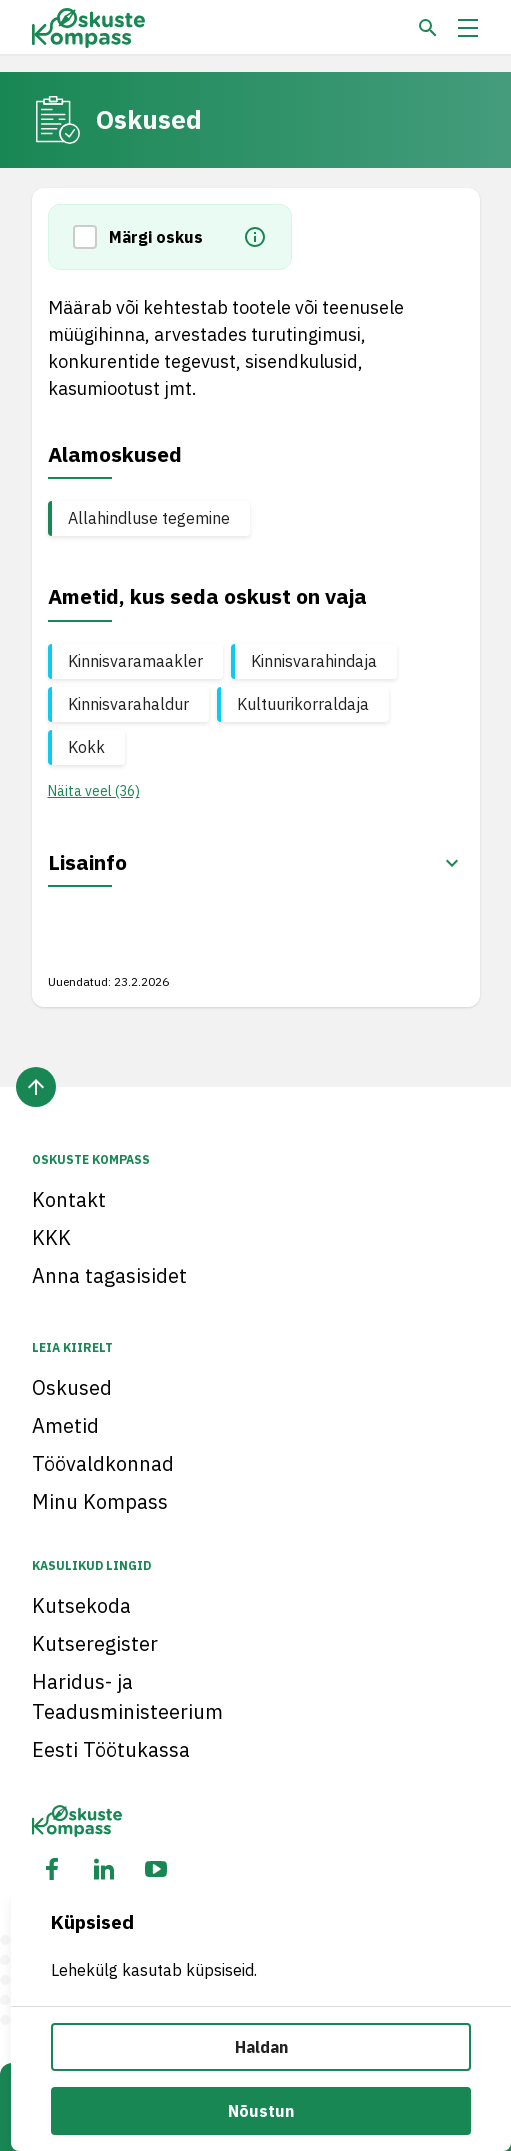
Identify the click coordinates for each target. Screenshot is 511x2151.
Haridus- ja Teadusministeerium (127, 1696)
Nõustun (261, 2111)
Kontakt (69, 1199)
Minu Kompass (100, 1501)
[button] (91, 237)
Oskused (72, 1387)
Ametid (65, 1425)
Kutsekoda (81, 1605)
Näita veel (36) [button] (94, 791)
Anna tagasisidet (109, 1275)
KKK (51, 1237)
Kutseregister (95, 1643)
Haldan (261, 2047)
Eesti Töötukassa (111, 1749)
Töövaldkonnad (103, 1463)
